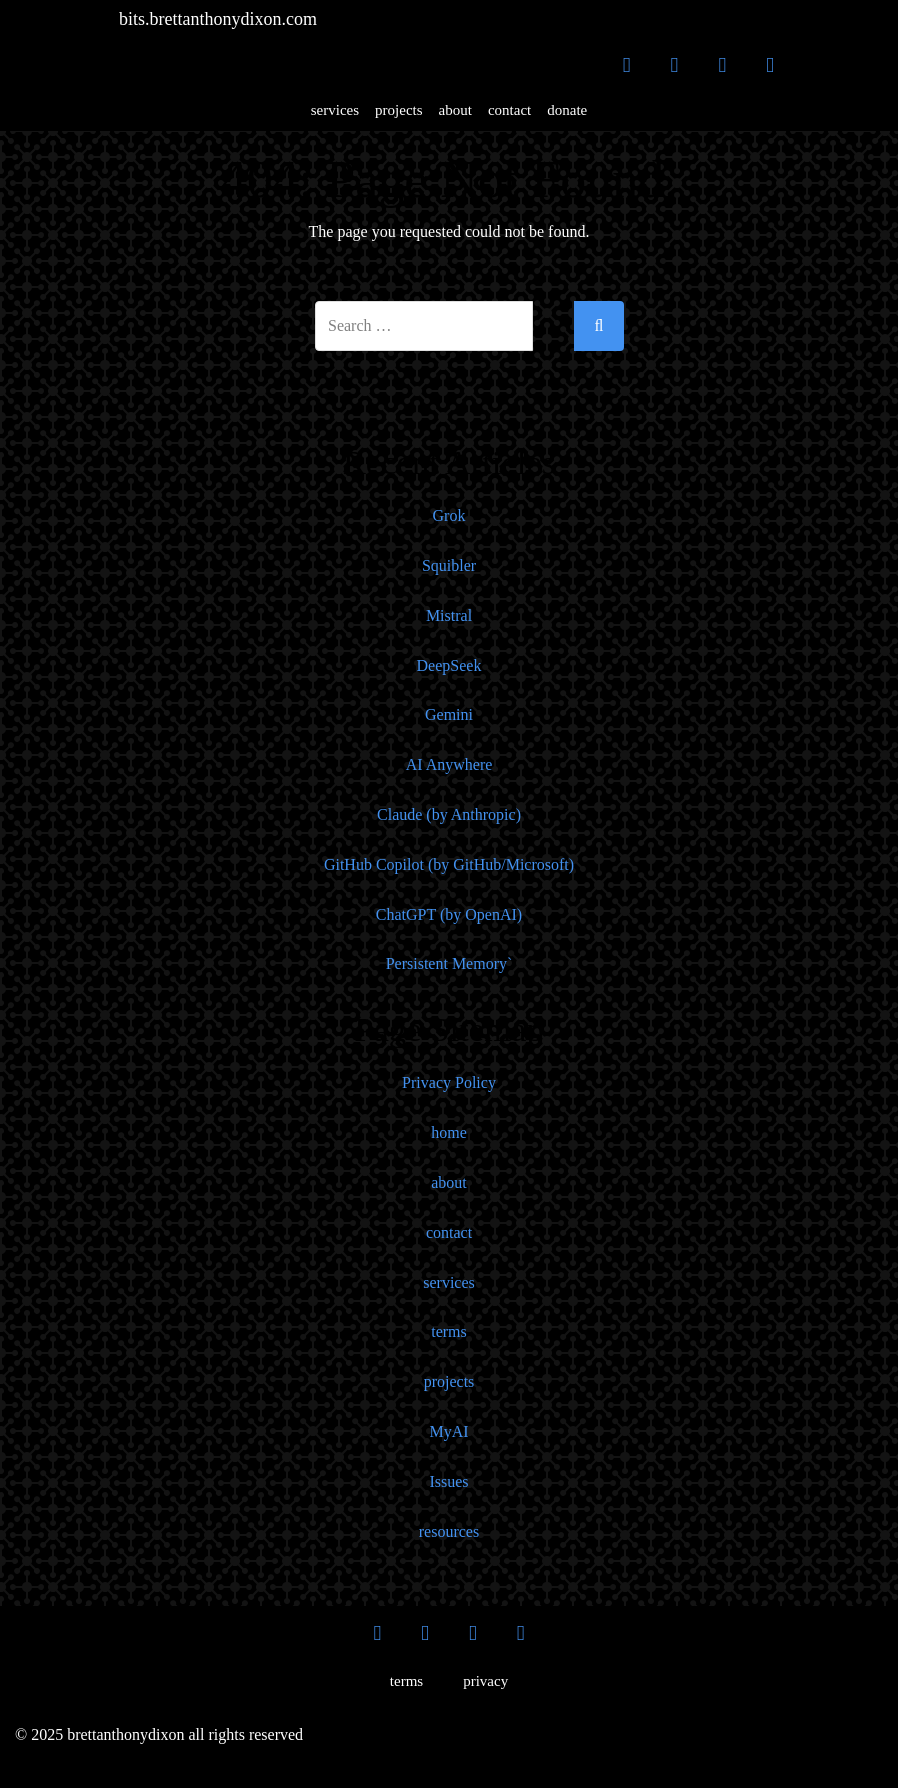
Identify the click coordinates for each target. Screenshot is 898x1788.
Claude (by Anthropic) (449, 814)
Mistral (449, 615)
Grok (449, 515)
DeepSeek (449, 665)
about (455, 110)
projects (398, 110)
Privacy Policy (449, 1082)
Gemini (449, 714)
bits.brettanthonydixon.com (218, 19)
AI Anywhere (449, 764)
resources (449, 1531)
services (335, 110)
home (449, 1132)
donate (567, 110)
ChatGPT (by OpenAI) (449, 914)
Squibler (449, 565)
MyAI (448, 1431)
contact (509, 110)
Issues (448, 1481)
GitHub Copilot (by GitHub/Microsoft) (449, 864)
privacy (485, 1681)
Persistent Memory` (449, 963)
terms (449, 1331)
